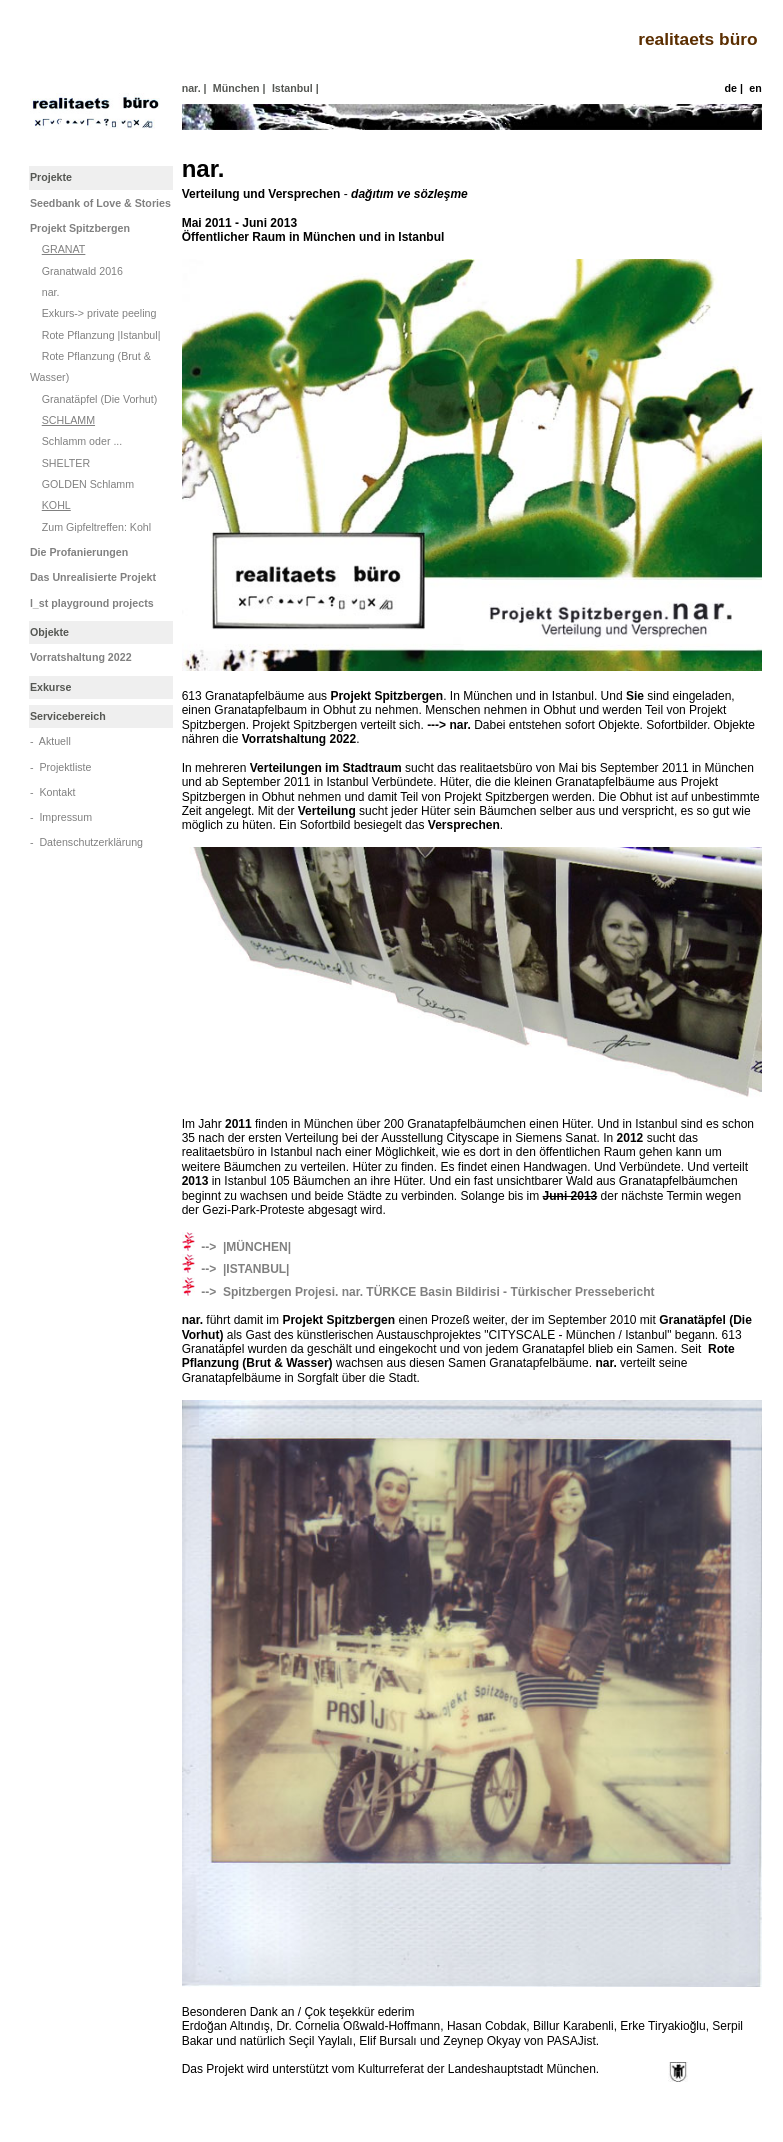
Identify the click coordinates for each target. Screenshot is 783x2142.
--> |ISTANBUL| (236, 1269)
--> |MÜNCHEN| (236, 1247)
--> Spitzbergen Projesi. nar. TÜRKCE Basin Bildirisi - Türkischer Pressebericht (418, 1292)
